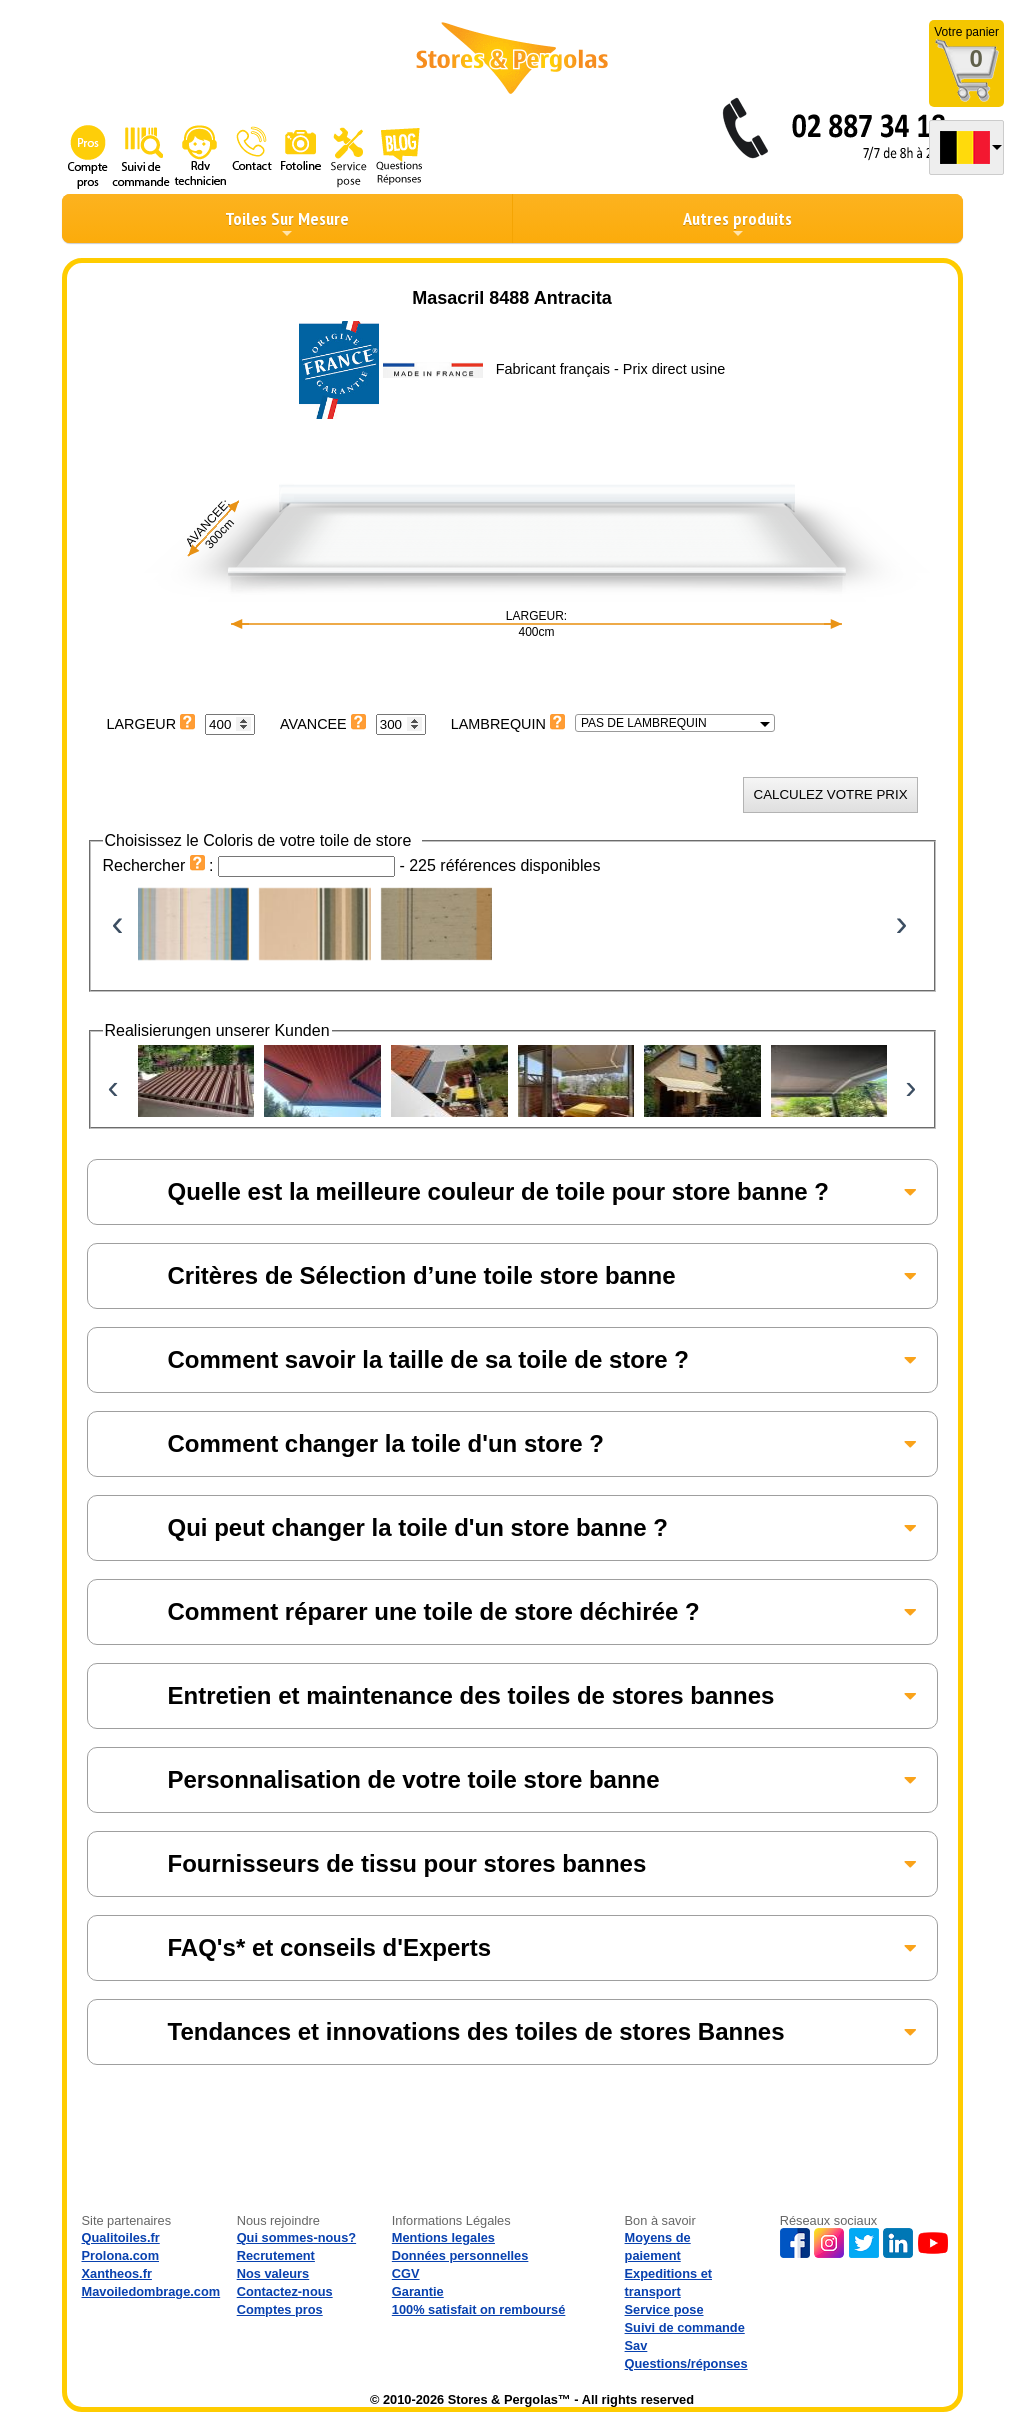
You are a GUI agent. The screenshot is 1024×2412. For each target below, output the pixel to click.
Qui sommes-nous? (296, 2237)
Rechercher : (161, 865)
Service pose (664, 2309)
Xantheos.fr (117, 2273)
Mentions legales (443, 2237)
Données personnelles (460, 2255)
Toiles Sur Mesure (287, 224)
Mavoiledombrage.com (151, 2291)
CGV (406, 2273)
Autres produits (737, 224)
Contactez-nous (285, 2291)
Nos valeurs (273, 2273)
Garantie (418, 2291)
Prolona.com (121, 2255)
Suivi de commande (685, 2327)
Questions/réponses (686, 2363)
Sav (636, 2345)
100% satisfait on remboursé (479, 2309)
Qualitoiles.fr (121, 2237)
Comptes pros (280, 2309)
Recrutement (276, 2255)
